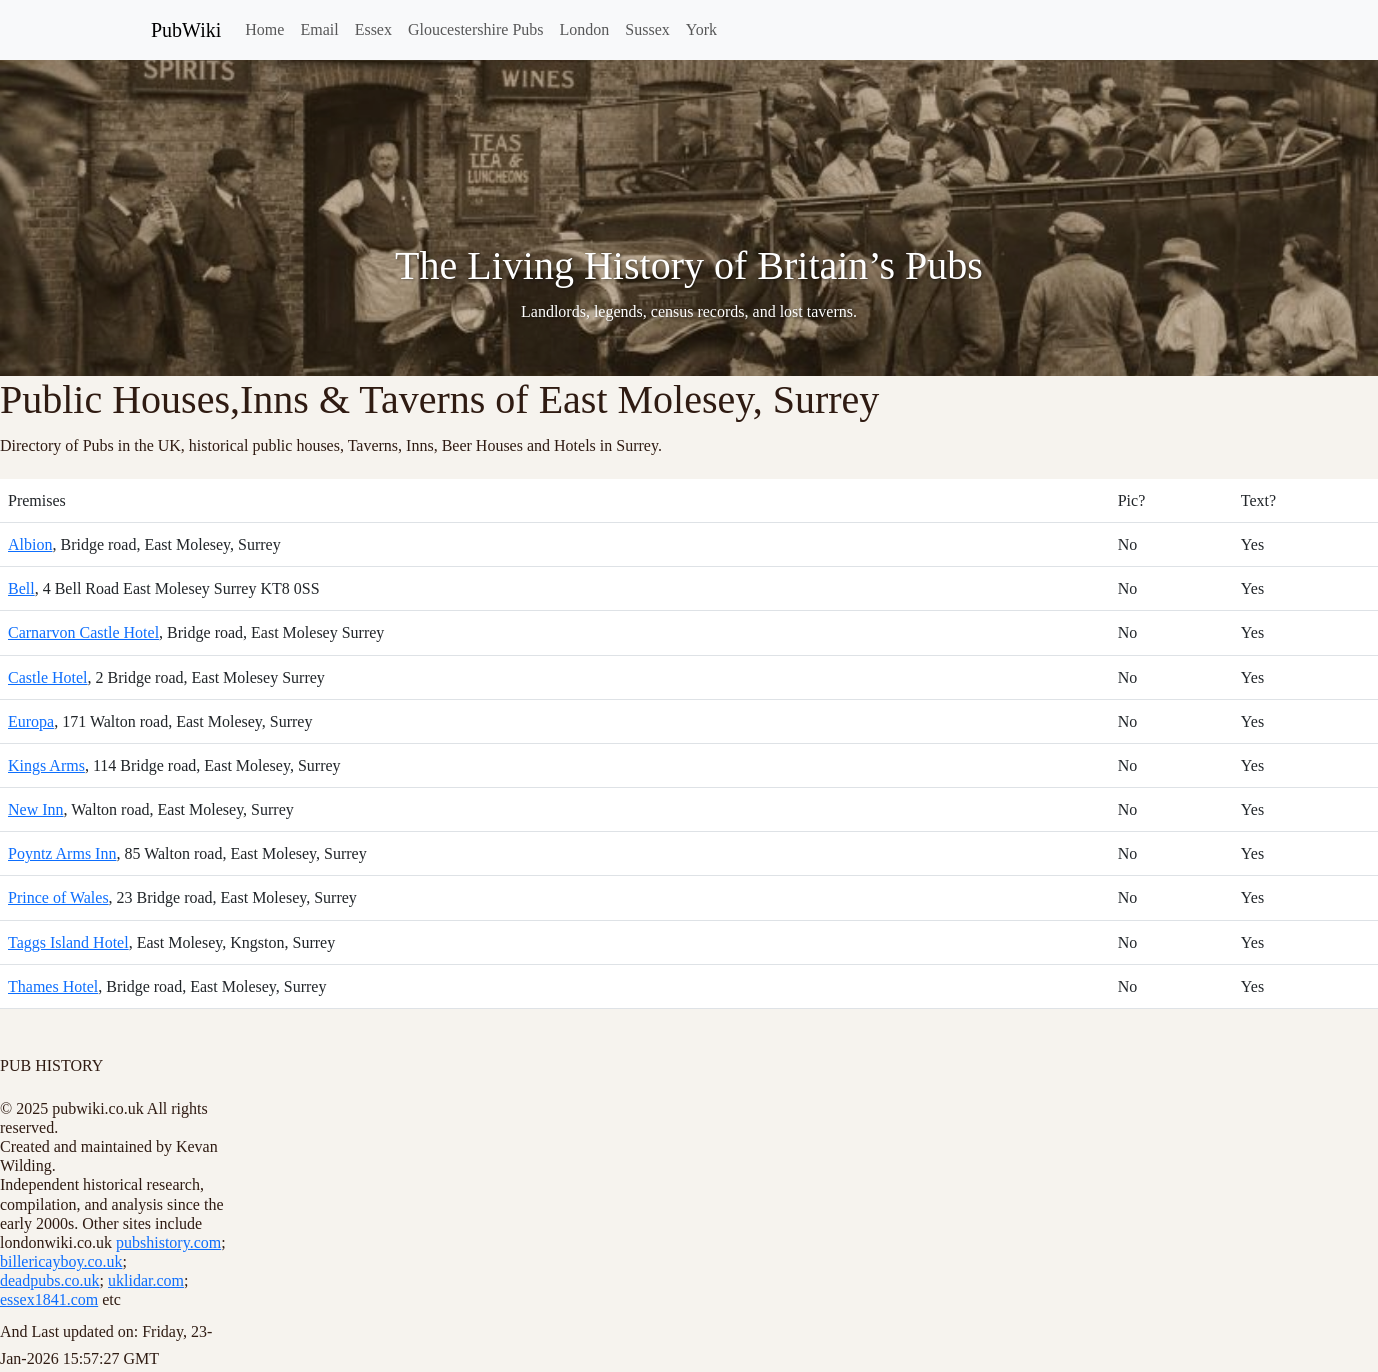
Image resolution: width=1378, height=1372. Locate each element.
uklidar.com (146, 1280)
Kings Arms (46, 765)
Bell (21, 588)
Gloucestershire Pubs (476, 29)
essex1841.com (49, 1299)
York (701, 29)
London (585, 29)
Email (319, 29)
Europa (31, 721)
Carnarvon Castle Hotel (83, 632)
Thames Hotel (53, 986)
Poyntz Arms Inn (62, 853)
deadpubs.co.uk (50, 1280)
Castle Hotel (48, 677)
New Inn (36, 809)
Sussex (647, 29)
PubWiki (186, 30)
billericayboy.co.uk (61, 1261)
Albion (30, 544)
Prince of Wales (58, 897)
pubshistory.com (168, 1242)
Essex (373, 29)
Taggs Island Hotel (68, 942)
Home (264, 29)
